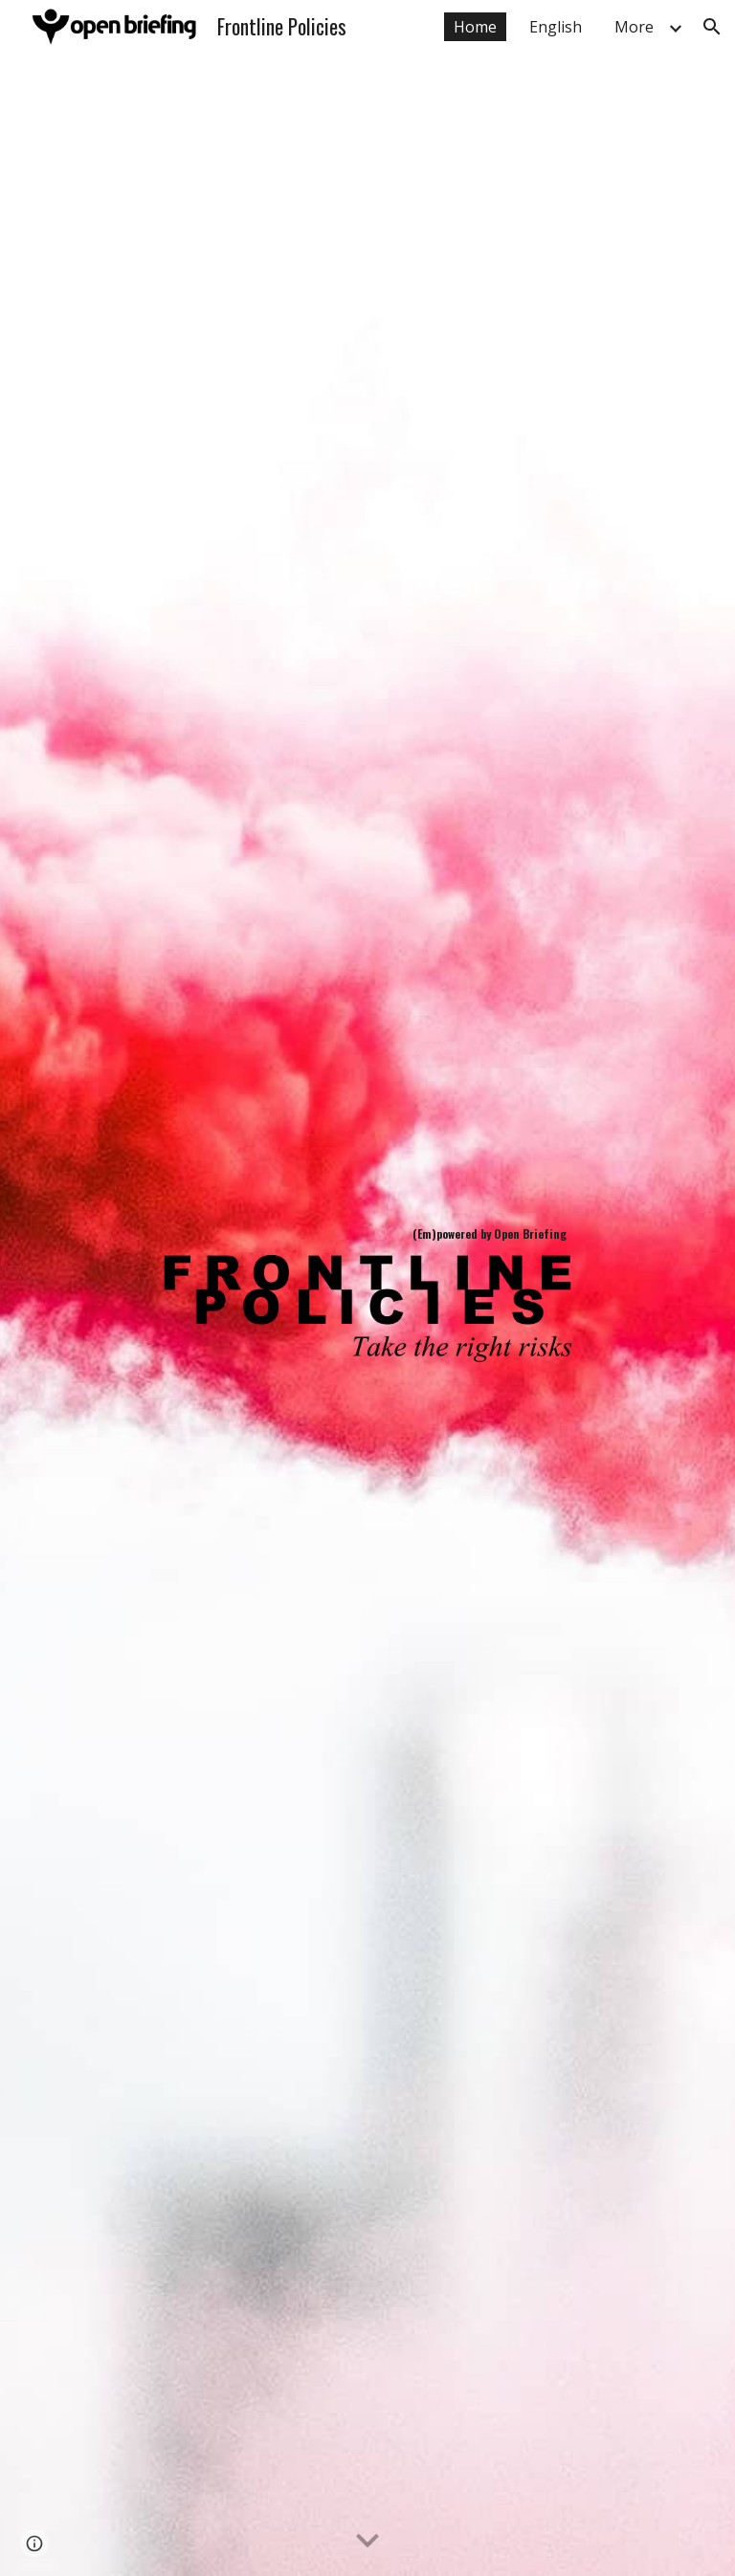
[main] (367, 1234)
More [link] (634, 26)
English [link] (555, 26)
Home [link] (475, 26)
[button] (712, 27)
